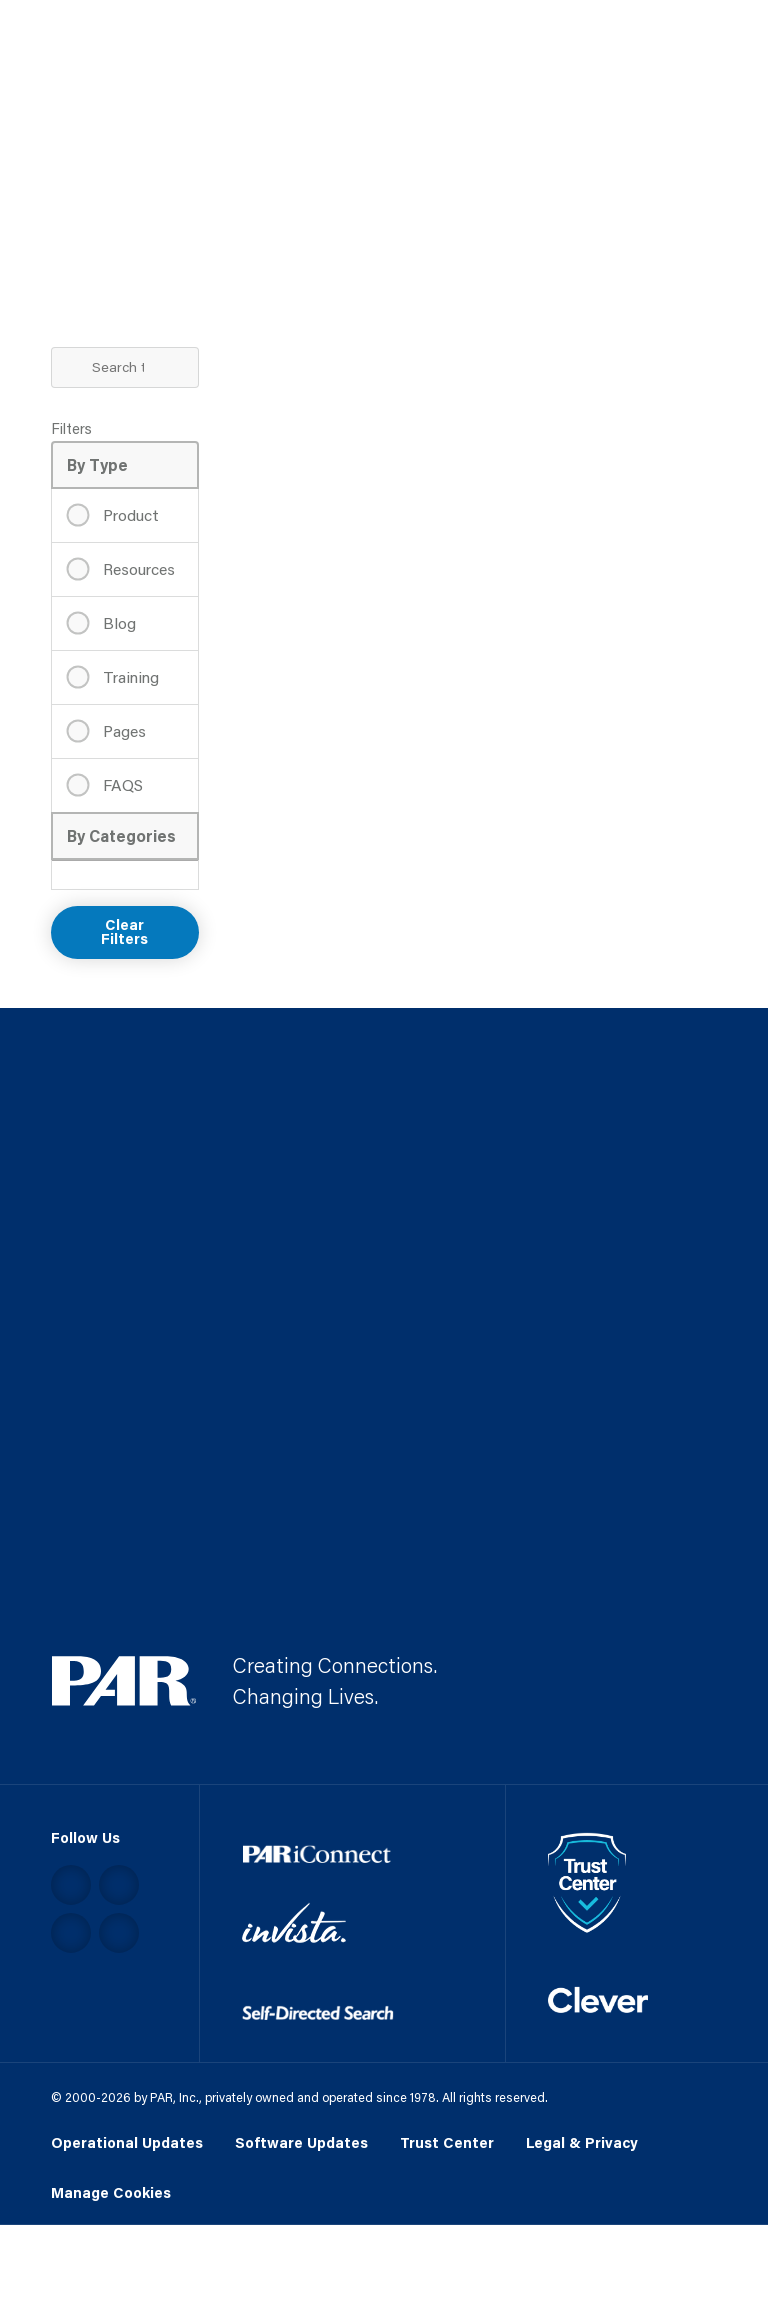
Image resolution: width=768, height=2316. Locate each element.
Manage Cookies (111, 2193)
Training (129, 676)
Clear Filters (124, 932)
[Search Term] (125, 367)
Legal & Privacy (582, 2142)
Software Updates (301, 2142)
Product (129, 514)
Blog (117, 622)
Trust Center (447, 2142)
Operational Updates (127, 2142)
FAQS (121, 784)
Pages (122, 730)
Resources (137, 568)
